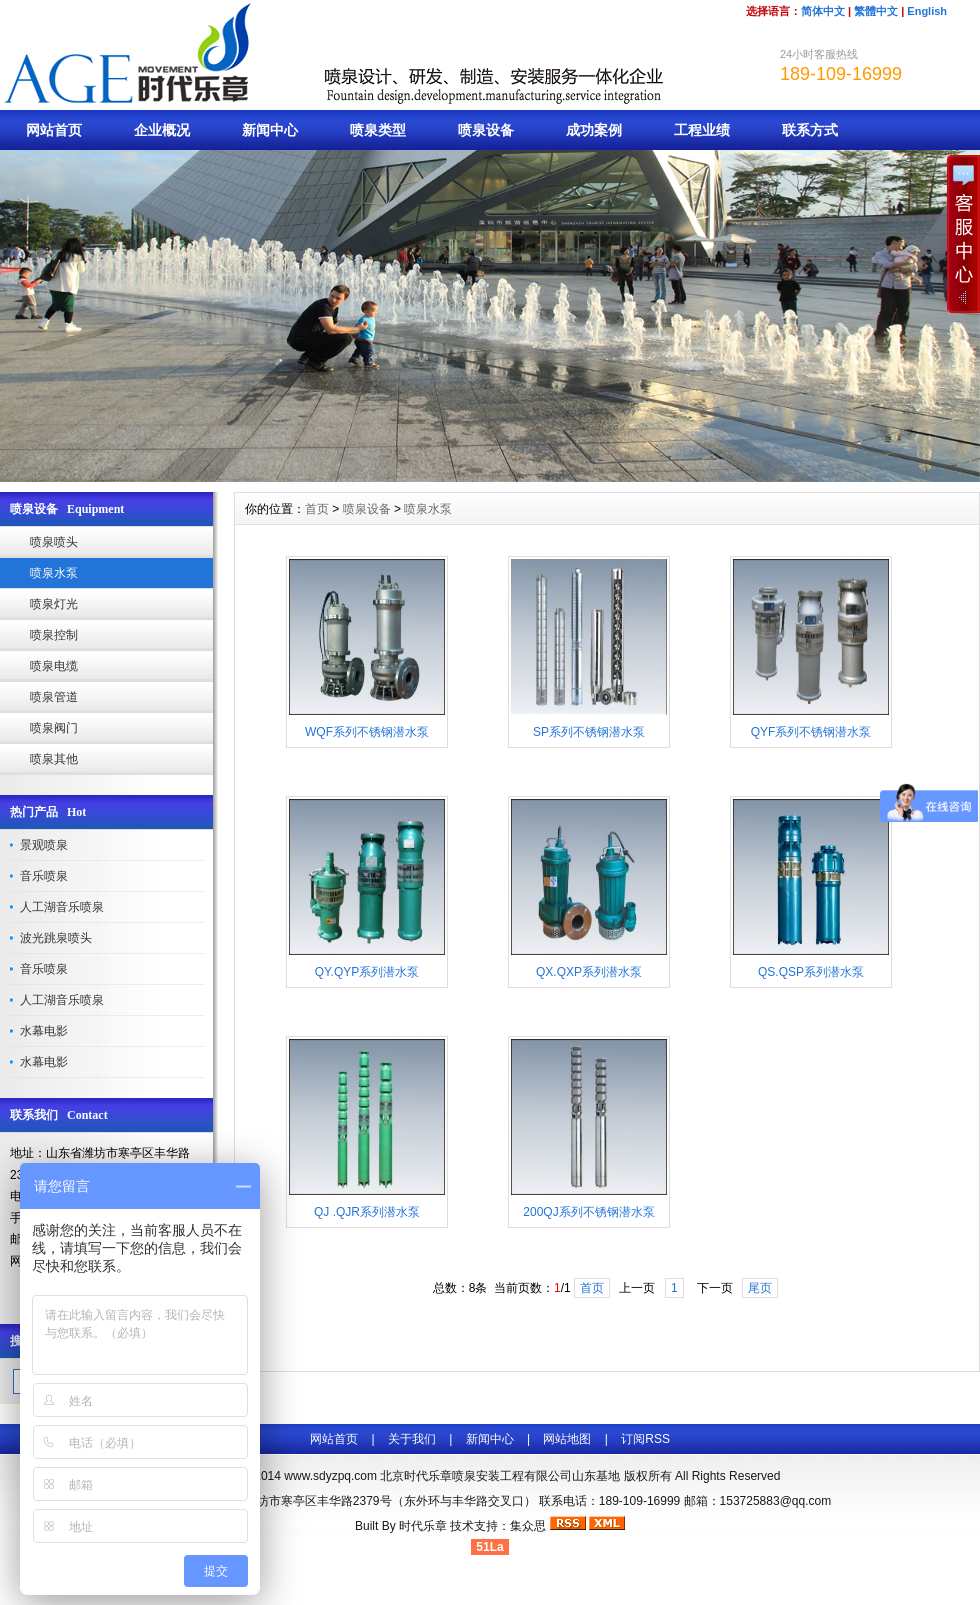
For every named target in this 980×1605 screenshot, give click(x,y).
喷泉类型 (378, 130)
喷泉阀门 (54, 728)
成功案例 (594, 130)
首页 (317, 509)
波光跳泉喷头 (56, 938)
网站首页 (54, 130)
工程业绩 (702, 130)
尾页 (760, 1288)
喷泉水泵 (54, 573)
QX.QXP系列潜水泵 (589, 972)
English (927, 11)
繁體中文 (876, 11)
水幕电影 (44, 1031)
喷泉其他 (54, 759)
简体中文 (823, 11)
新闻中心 (270, 130)
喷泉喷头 (54, 542)
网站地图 (567, 1439)
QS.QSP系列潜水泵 (811, 972)
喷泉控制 (54, 635)
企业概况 (162, 130)
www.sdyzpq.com (330, 1476)
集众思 (528, 1526)
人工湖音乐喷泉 (62, 907)
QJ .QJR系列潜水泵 (367, 1212)
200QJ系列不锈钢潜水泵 (588, 1212)
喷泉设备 (486, 130)
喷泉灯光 (54, 604)
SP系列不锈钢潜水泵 (589, 732)
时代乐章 (423, 1526)
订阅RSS (645, 1439)
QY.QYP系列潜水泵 (367, 972)
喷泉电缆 (54, 666)
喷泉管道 (54, 697)
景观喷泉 (44, 845)
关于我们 (412, 1439)
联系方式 (810, 130)
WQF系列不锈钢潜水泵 (367, 732)
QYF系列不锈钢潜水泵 (811, 732)
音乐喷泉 (44, 876)
